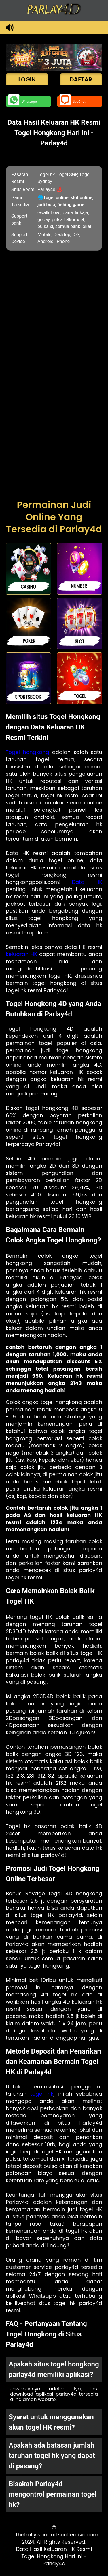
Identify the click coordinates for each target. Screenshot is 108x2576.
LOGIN (27, 79)
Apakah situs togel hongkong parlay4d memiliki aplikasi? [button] (54, 2369)
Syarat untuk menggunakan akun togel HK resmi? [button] (51, 2422)
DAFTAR (81, 79)
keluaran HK (21, 954)
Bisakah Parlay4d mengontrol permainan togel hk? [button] (53, 2494)
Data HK (87, 882)
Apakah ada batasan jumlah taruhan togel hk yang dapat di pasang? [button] (52, 2455)
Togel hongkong (27, 752)
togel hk (41, 2093)
